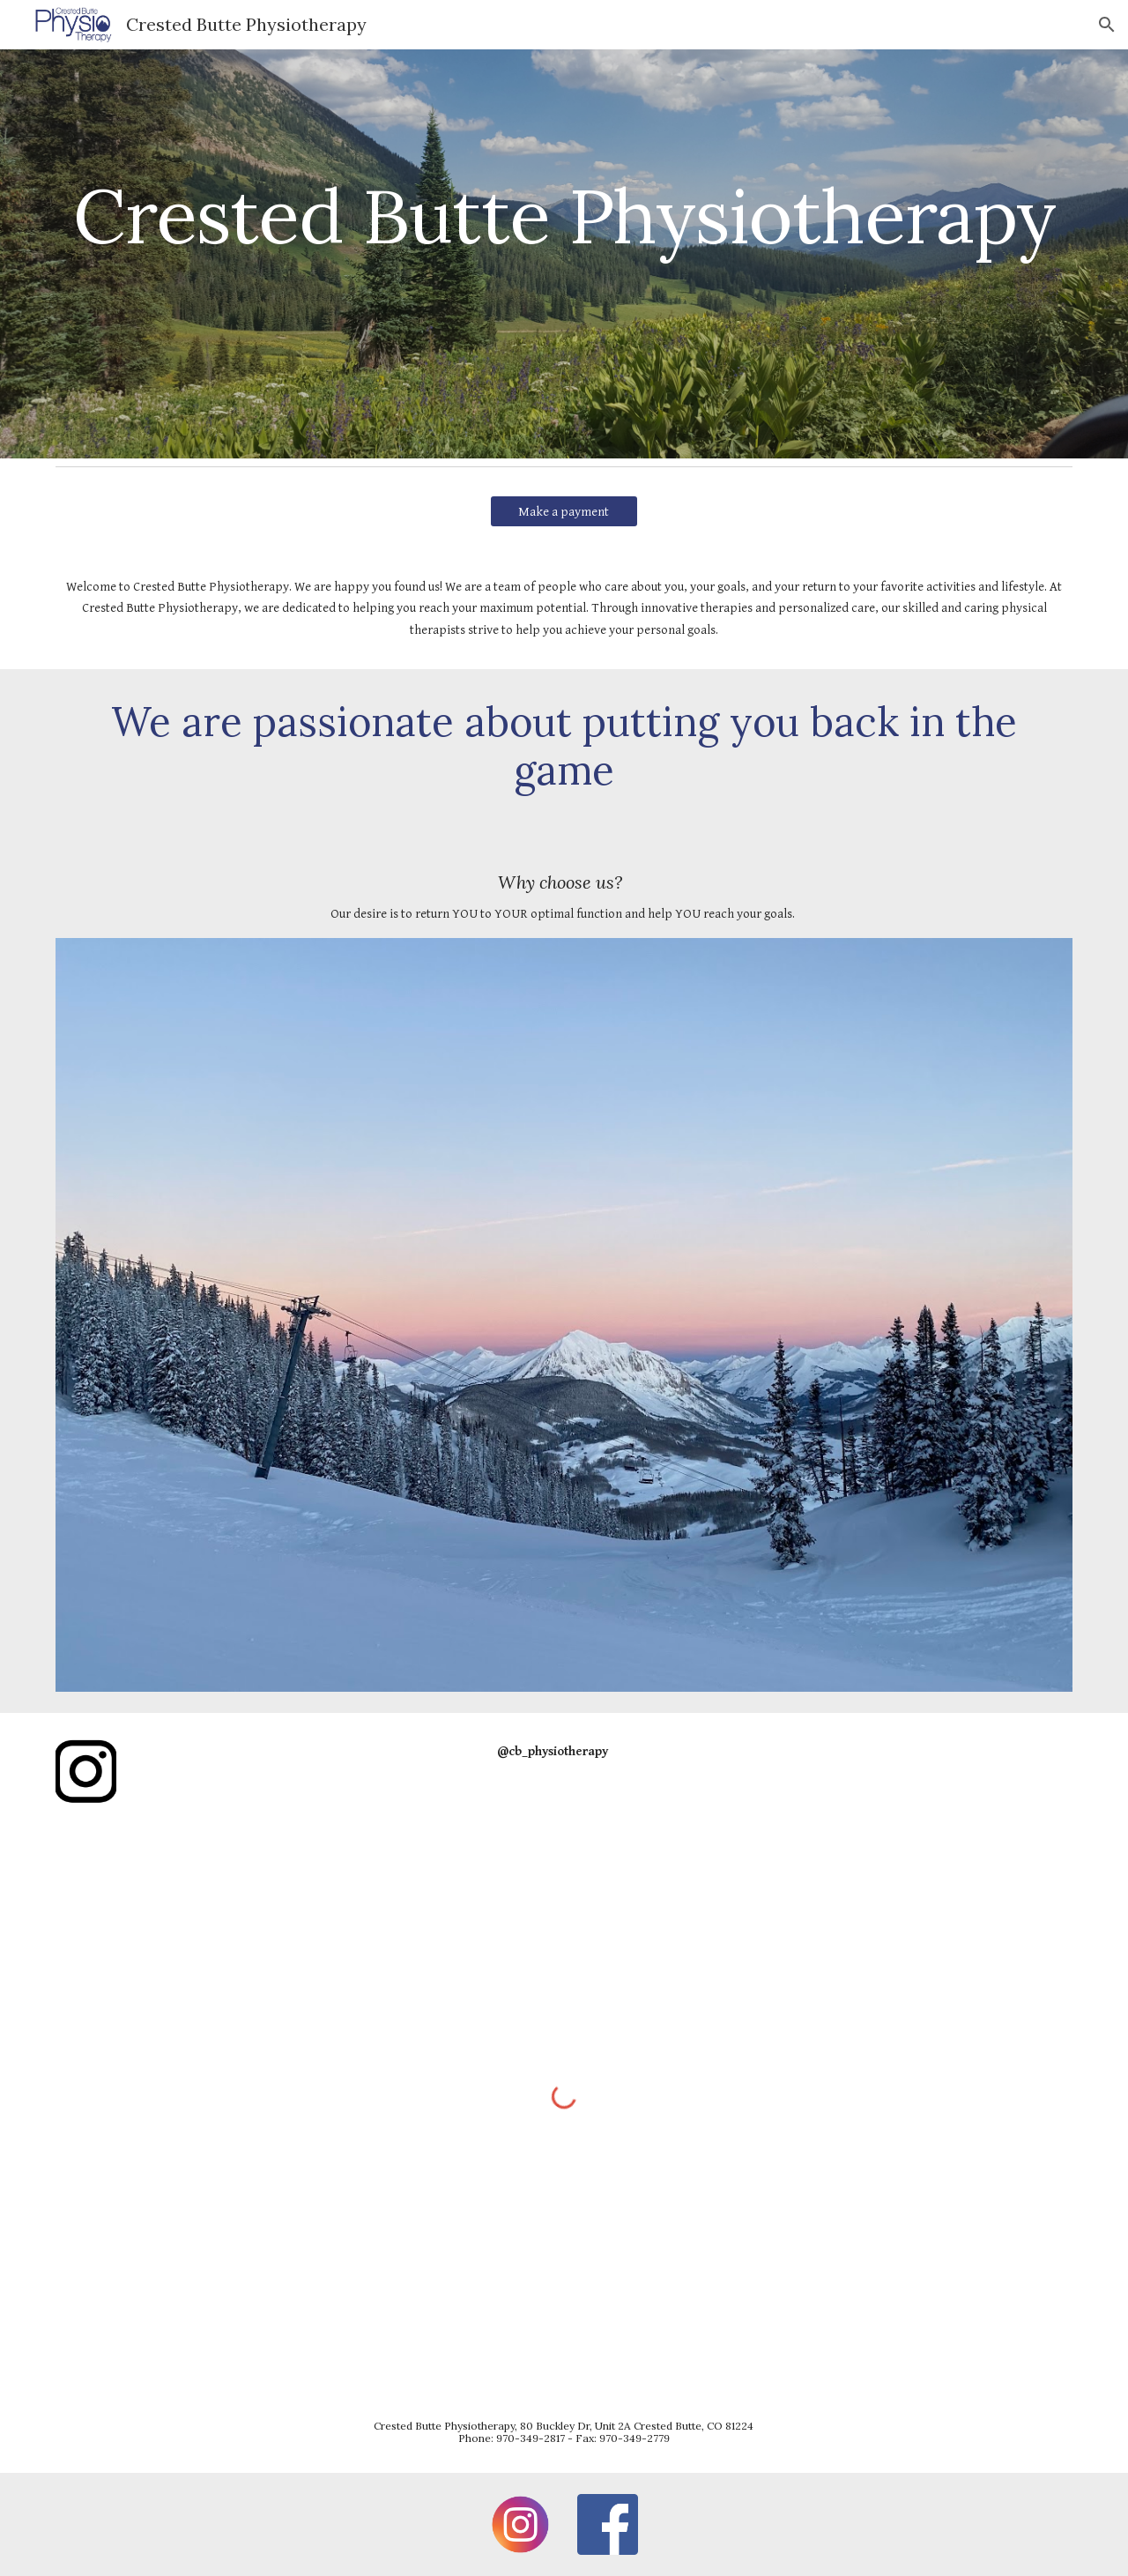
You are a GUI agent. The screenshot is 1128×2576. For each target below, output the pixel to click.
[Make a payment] (564, 511)
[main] (564, 253)
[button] (1107, 25)
